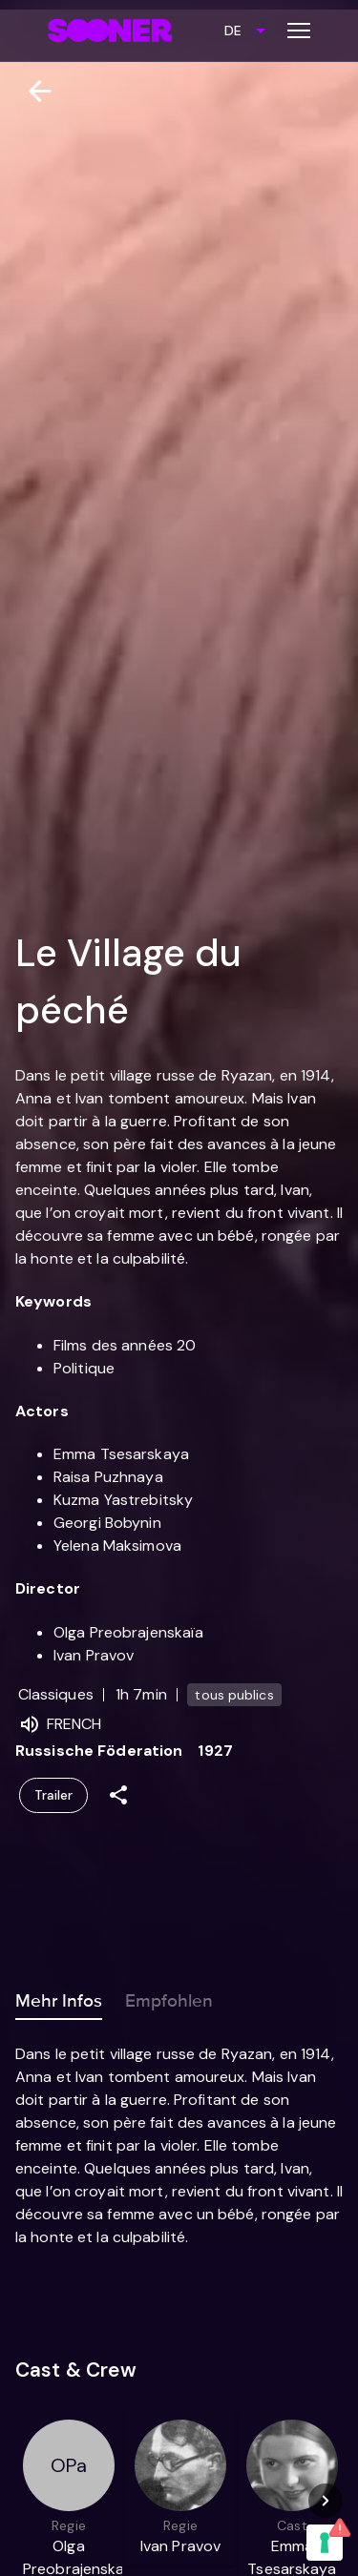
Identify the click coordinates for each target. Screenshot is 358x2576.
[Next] (325, 2500)
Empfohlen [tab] (169, 1997)
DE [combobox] (233, 30)
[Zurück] (32, 91)
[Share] (118, 1795)
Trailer (53, 1795)
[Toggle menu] (298, 30)
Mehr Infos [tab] (58, 1997)
